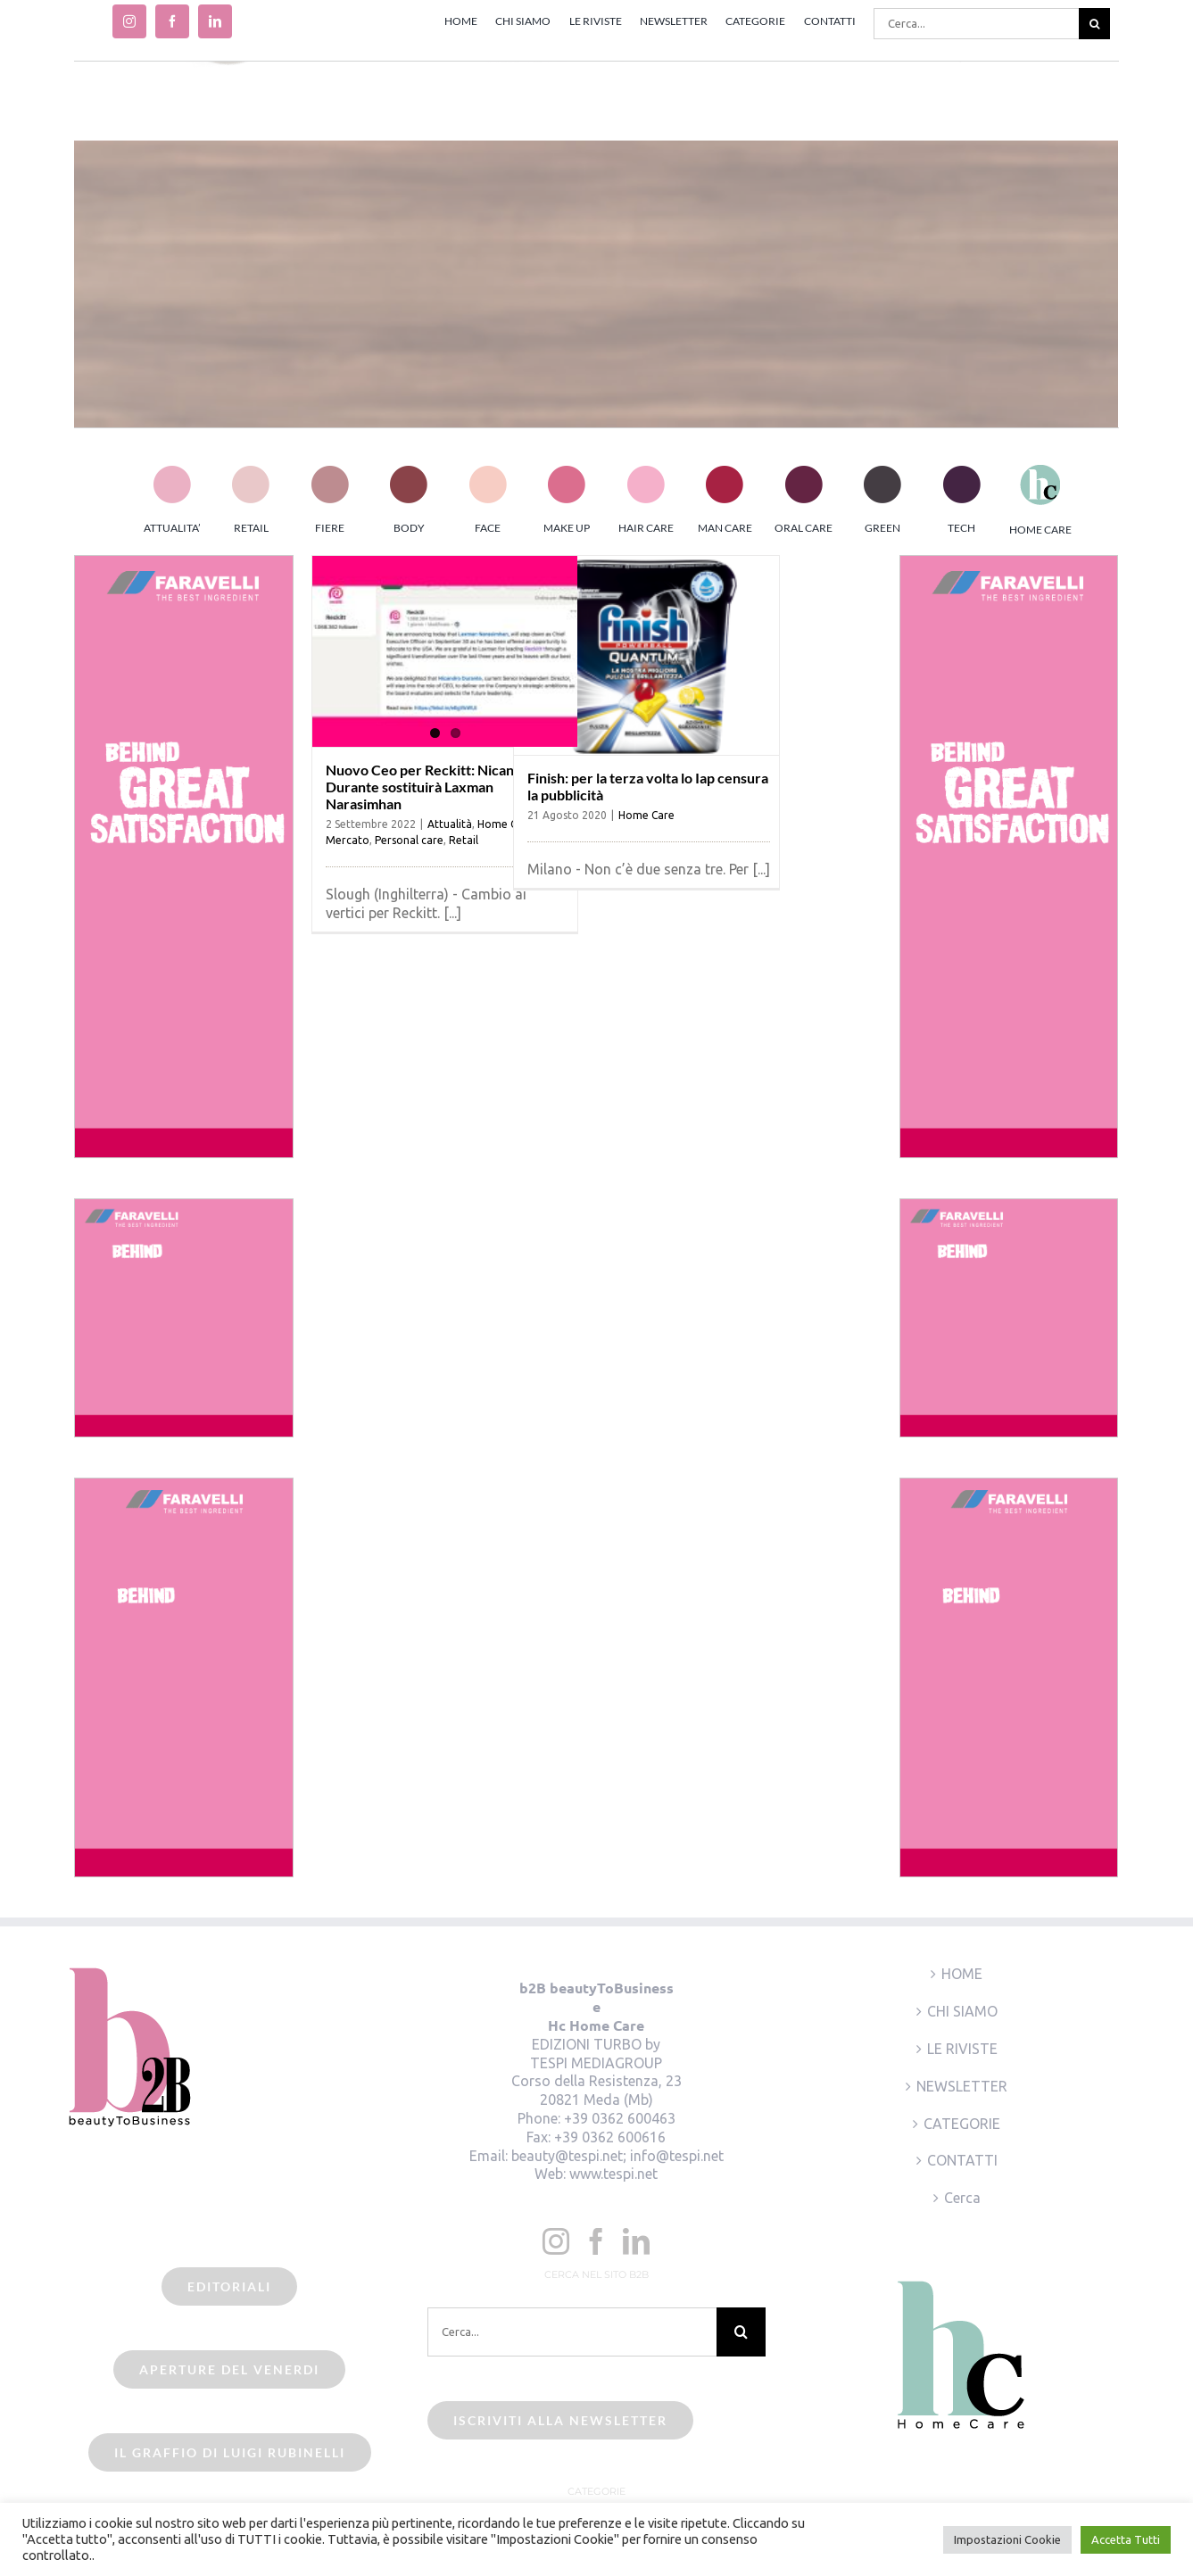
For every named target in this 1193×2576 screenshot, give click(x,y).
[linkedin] (215, 21)
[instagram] (129, 21)
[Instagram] (556, 2241)
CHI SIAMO (962, 2011)
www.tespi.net (613, 2174)
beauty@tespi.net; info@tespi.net (617, 2156)
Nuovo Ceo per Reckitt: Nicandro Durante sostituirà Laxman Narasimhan (431, 786)
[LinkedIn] (636, 2241)
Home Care (646, 815)
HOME (961, 1974)
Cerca (962, 2198)
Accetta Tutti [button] (1125, 2539)
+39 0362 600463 (619, 2118)
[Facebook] (596, 2241)
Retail (463, 840)
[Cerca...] (976, 23)
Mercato (347, 840)
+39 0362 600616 (610, 2137)
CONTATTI (962, 2160)
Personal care (409, 840)
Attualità (449, 824)
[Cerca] (1094, 23)
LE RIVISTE (962, 2049)
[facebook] (172, 21)
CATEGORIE (962, 2124)
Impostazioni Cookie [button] (1007, 2539)
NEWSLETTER (961, 2086)
